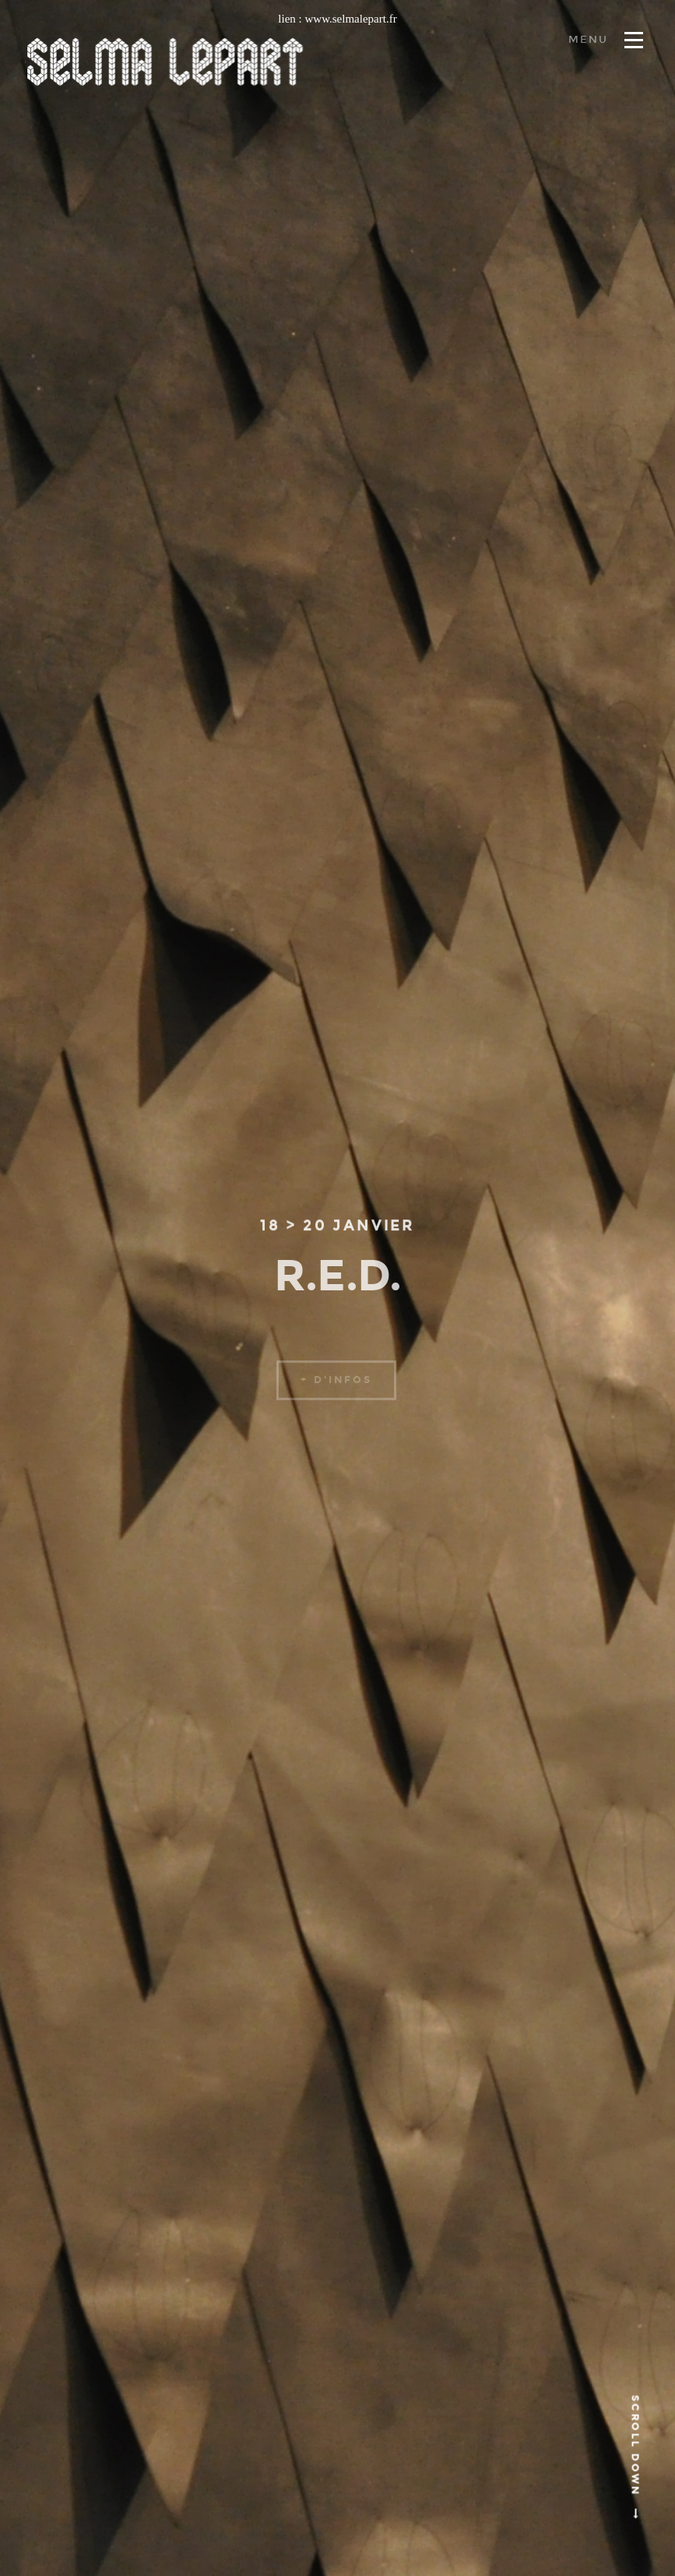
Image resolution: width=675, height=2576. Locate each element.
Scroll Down (635, 2458)
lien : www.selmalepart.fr (337, 18)
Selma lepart (165, 62)
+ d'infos (336, 1389)
